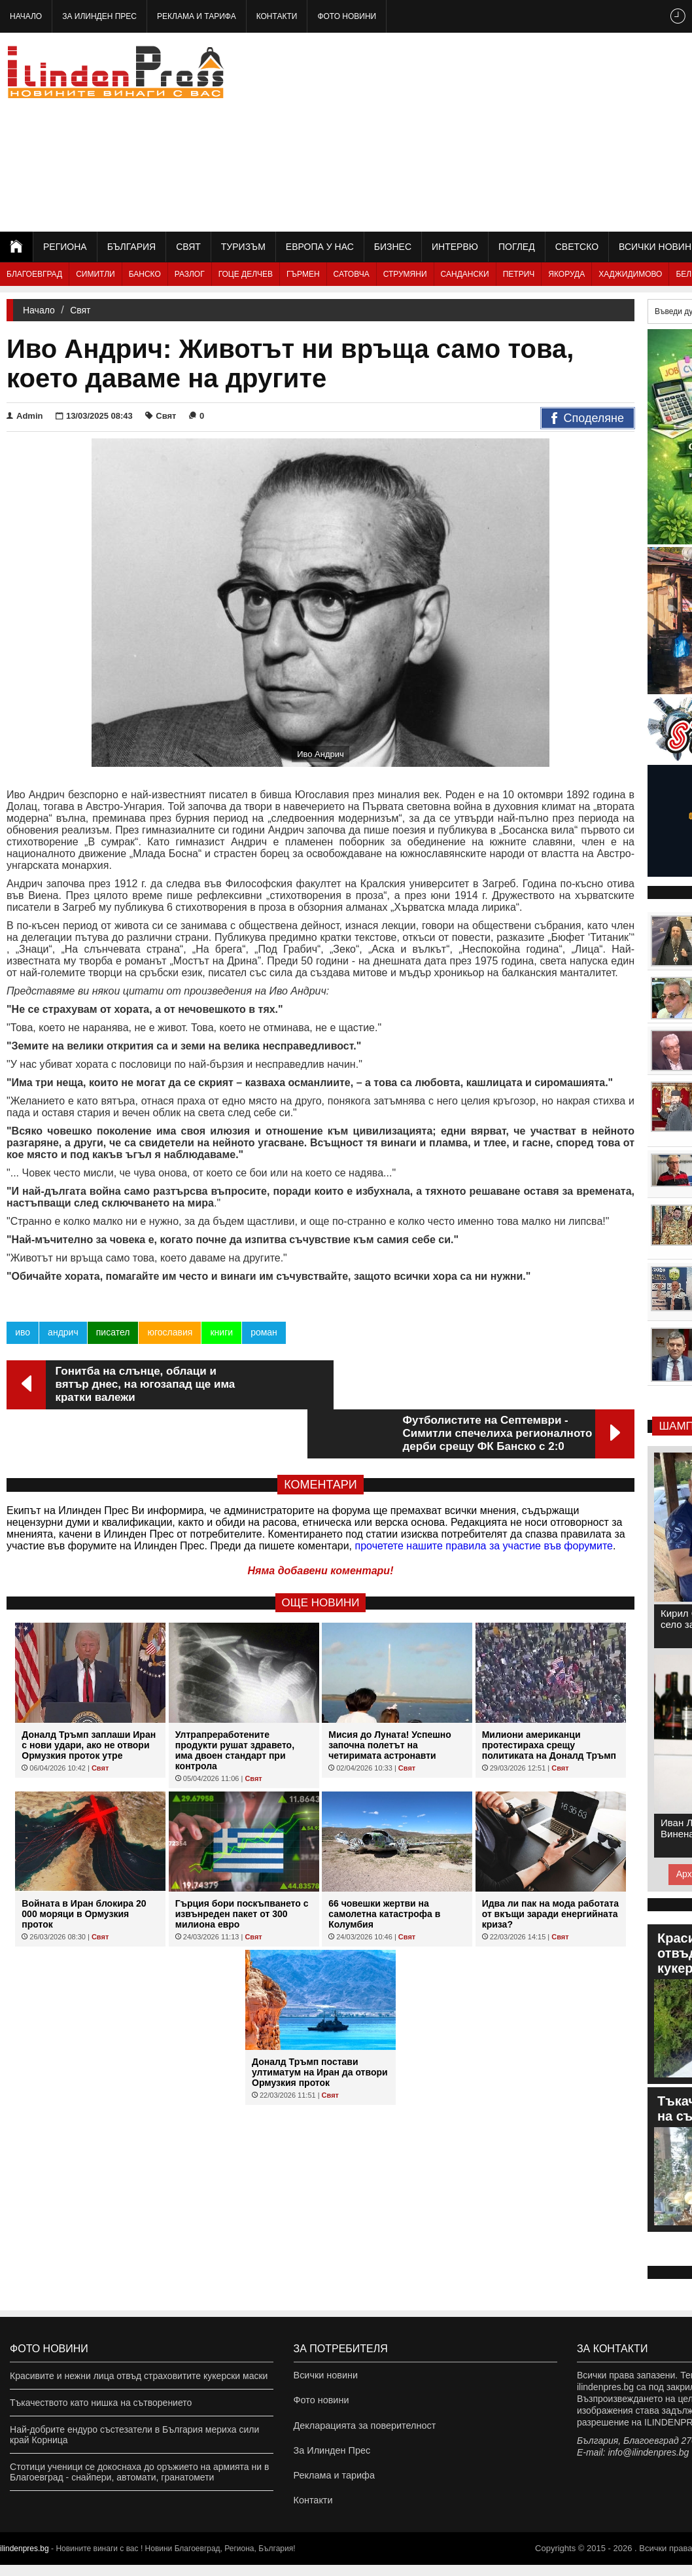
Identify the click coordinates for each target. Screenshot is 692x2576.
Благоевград (34, 274)
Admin (25, 416)
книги (221, 1332)
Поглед (516, 246)
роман (264, 1332)
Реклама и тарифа (196, 16)
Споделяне (587, 419)
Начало (26, 16)
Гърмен (303, 274)
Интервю (455, 246)
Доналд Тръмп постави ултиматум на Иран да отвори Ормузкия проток (320, 2023)
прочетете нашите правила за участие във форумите (484, 1496)
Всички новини (325, 2376)
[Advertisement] (536, 130)
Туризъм (243, 246)
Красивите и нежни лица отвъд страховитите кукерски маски (139, 2376)
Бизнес (392, 246)
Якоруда (566, 274)
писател (112, 1332)
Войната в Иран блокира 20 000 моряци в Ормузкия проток (84, 1864)
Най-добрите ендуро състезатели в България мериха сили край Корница (134, 2434)
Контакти (277, 16)
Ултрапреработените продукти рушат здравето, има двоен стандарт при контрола (234, 1701)
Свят (188, 246)
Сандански (465, 274)
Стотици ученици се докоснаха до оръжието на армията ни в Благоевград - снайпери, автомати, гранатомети (139, 2471)
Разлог (190, 274)
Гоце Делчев (245, 274)
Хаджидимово (630, 274)
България (131, 246)
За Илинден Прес (99, 16)
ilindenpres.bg (24, 2559)
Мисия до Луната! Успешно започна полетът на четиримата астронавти (389, 1696)
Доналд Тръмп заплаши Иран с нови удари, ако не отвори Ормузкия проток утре (89, 1696)
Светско (576, 246)
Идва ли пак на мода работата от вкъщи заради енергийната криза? (550, 1864)
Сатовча (352, 274)
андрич (63, 1332)
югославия (169, 1332)
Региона (65, 246)
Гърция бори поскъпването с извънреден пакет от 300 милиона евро (242, 1864)
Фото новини (346, 16)
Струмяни (405, 274)
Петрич (519, 274)
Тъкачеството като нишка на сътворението (101, 2402)
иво (22, 1332)
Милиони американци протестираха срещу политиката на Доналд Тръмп (549, 1696)
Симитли (95, 274)
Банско (145, 274)
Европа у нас (320, 246)
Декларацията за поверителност (363, 2429)
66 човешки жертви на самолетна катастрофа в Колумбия (384, 1864)
